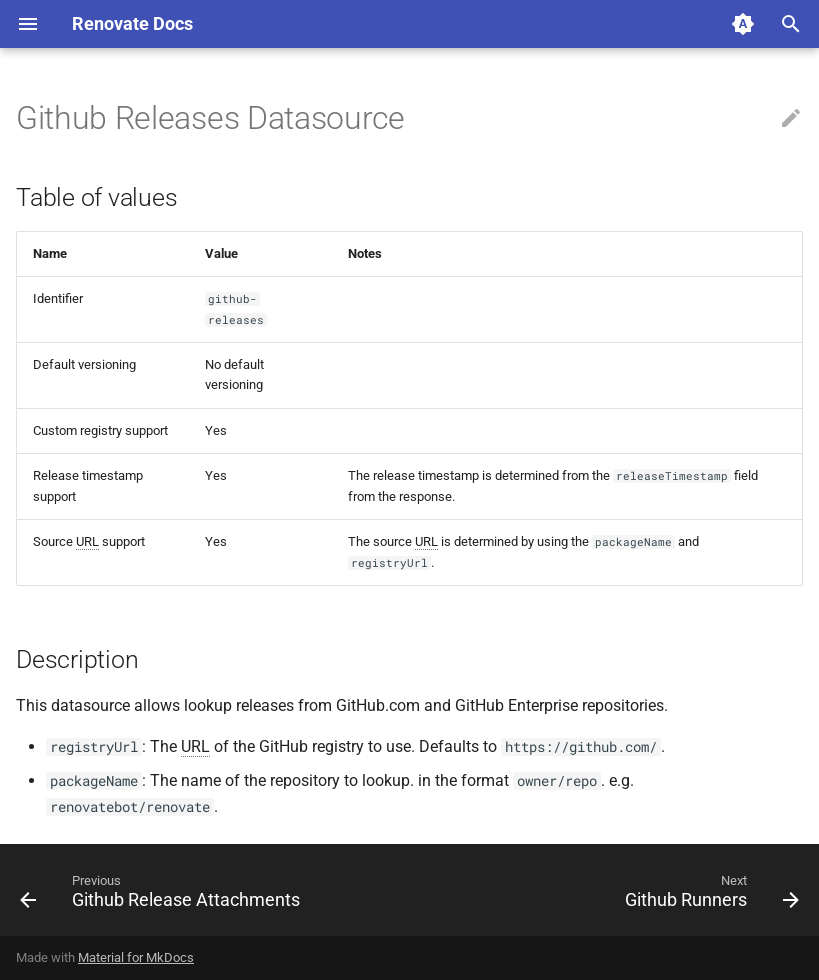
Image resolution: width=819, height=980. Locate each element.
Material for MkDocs (136, 957)
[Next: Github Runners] (708, 896)
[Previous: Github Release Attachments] (163, 896)
